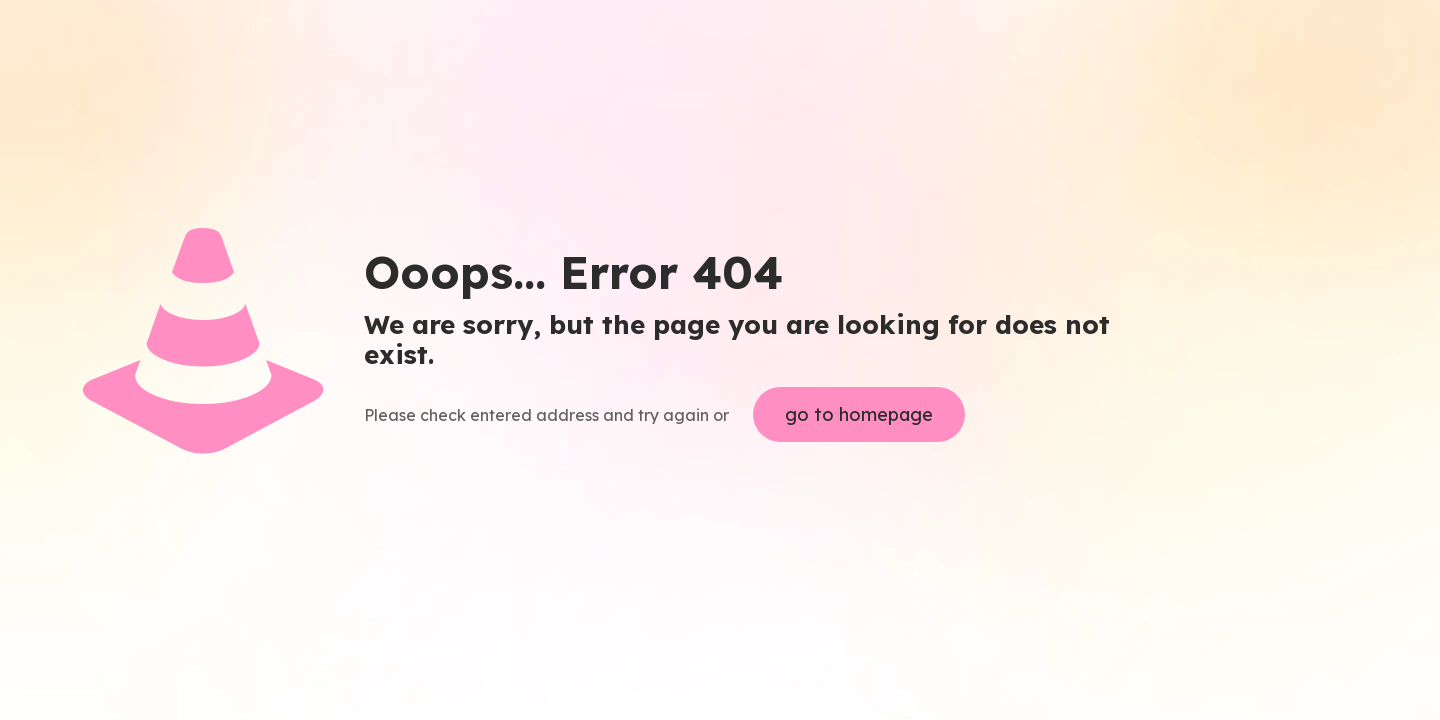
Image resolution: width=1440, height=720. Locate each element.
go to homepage (859, 414)
